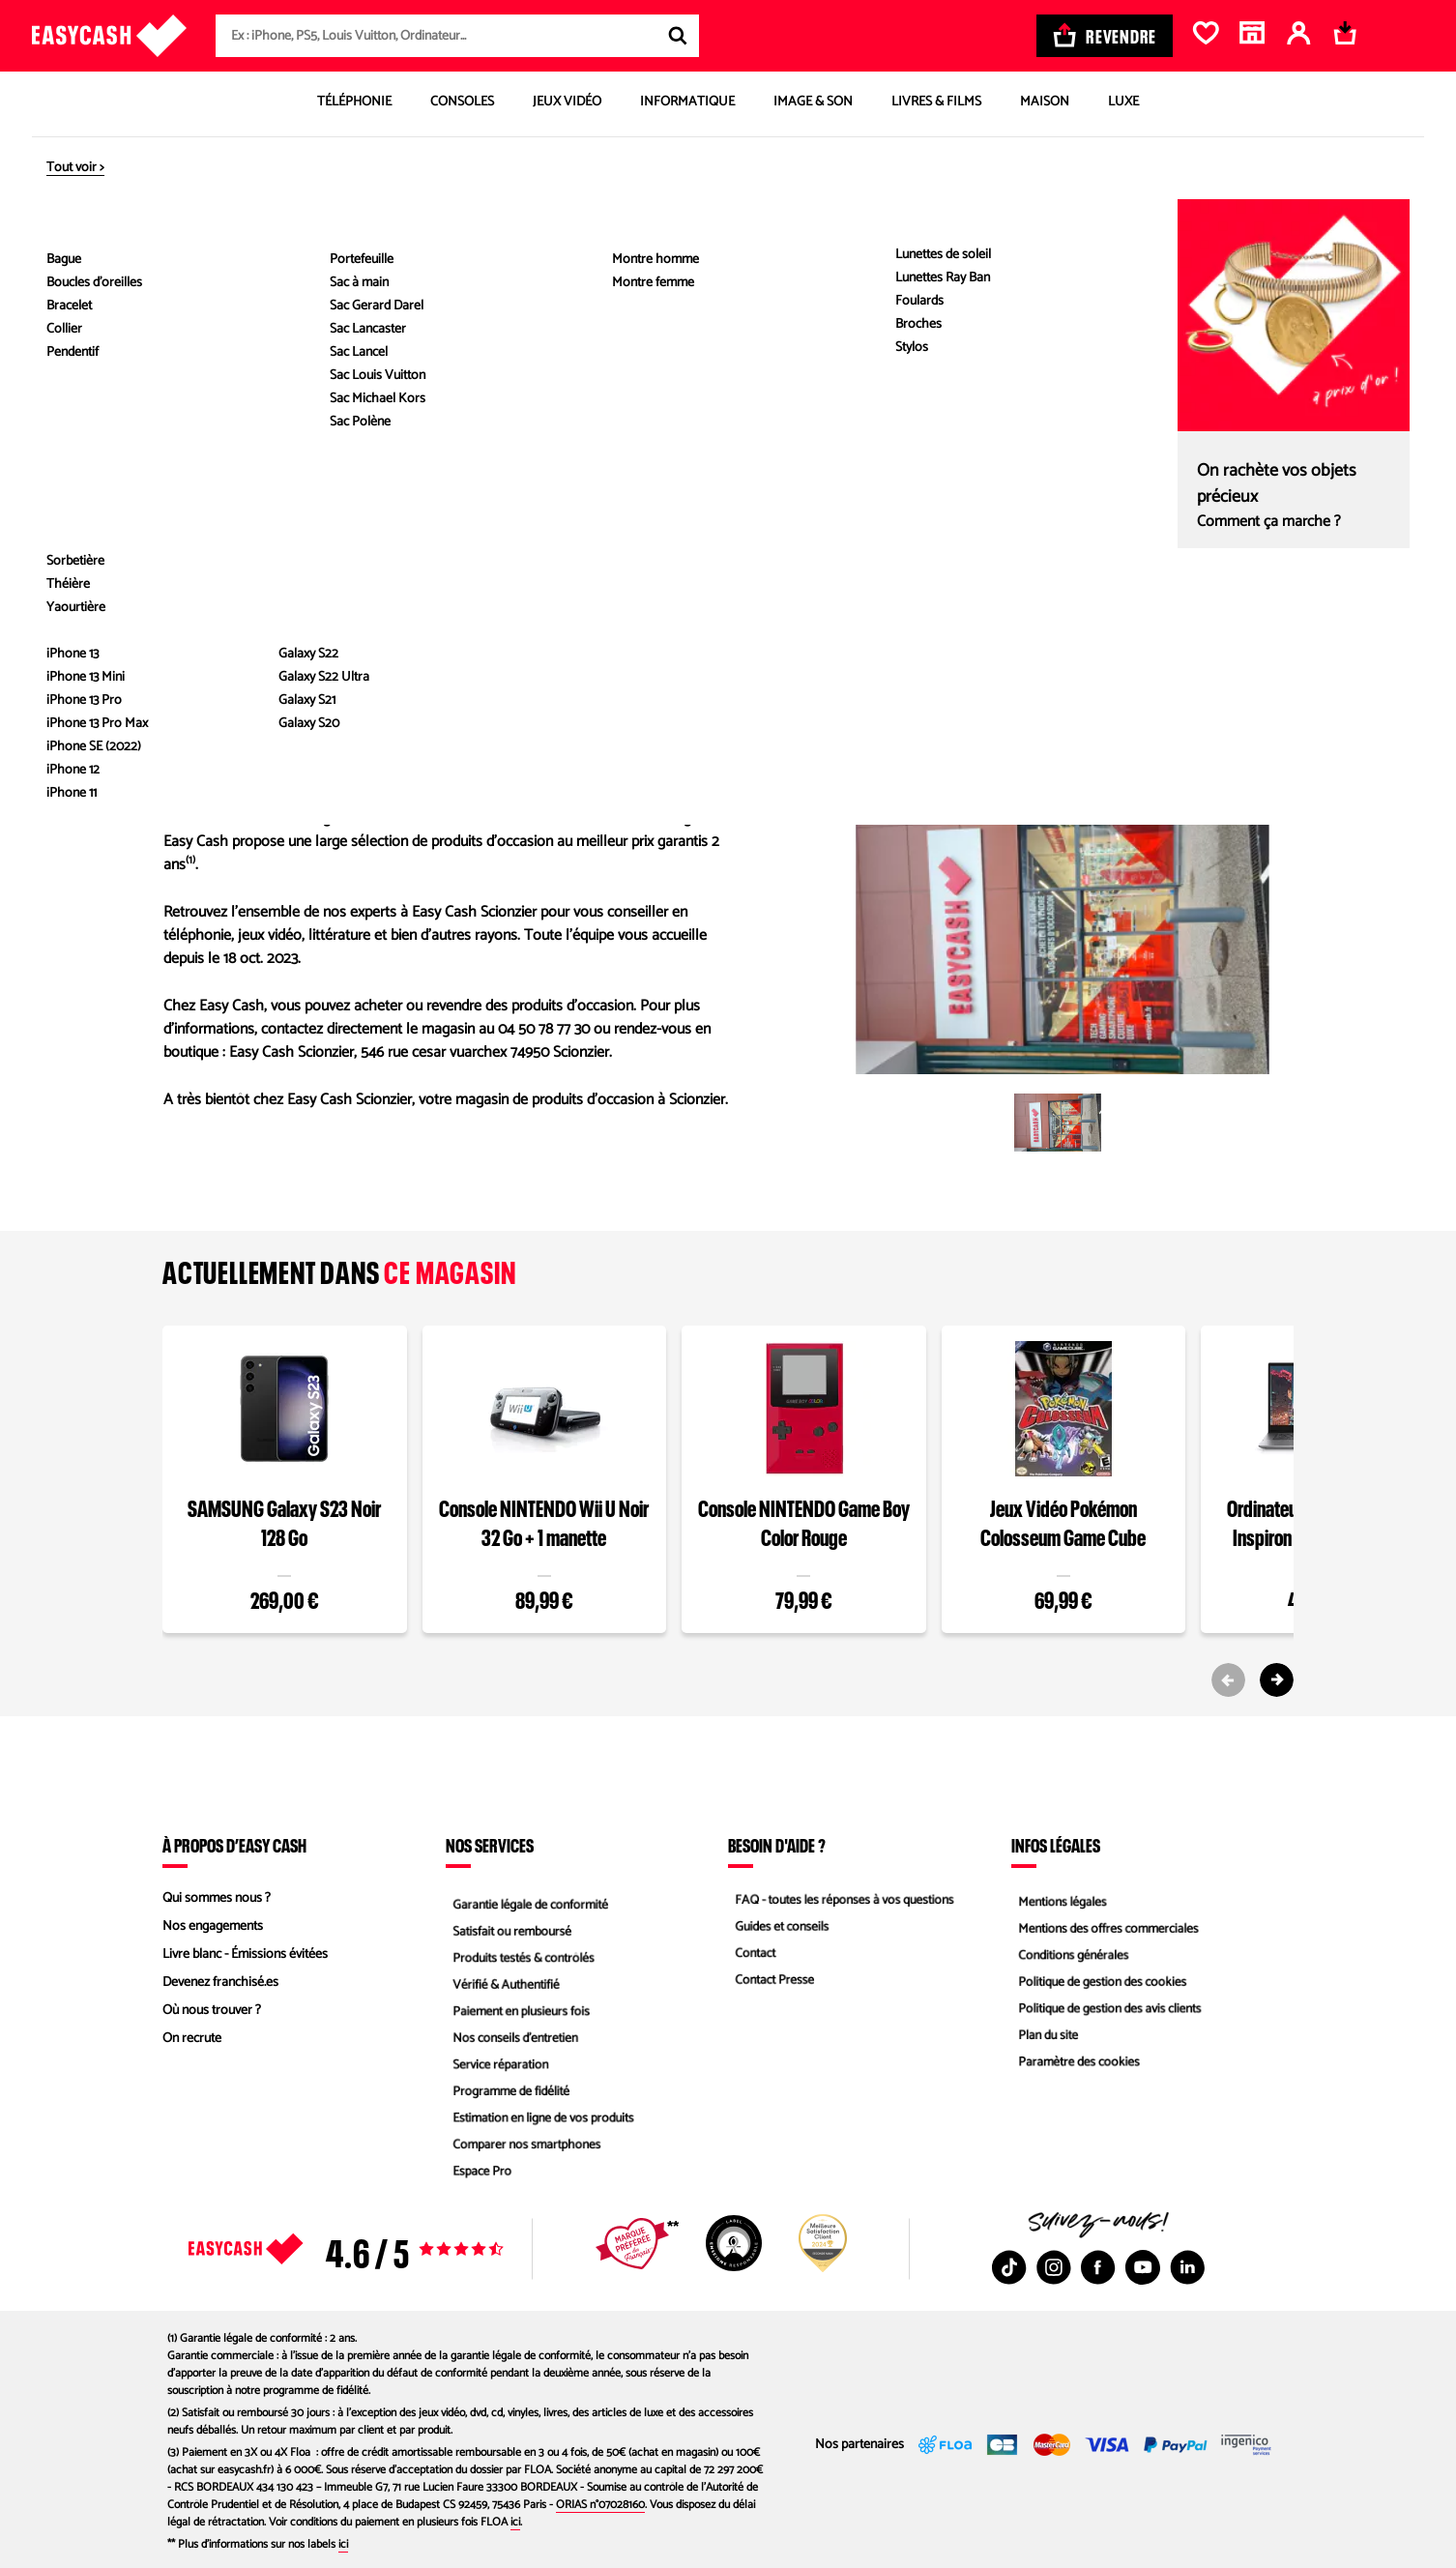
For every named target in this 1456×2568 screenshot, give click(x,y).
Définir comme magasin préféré (553, 274)
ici (515, 2522)
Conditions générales (1069, 1954)
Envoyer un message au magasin (277, 599)
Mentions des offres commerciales (1106, 1926)
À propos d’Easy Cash (234, 1844)
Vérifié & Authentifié (502, 1982)
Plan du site (1042, 2039)
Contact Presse (769, 1982)
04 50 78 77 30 (220, 571)
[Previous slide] (1228, 1680)
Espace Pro (477, 2179)
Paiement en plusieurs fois (518, 2010)
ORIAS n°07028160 (600, 2504)
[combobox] (457, 36)
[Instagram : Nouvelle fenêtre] (1053, 2267)
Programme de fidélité (507, 2095)
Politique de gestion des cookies (1099, 1982)
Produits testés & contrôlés (520, 1954)
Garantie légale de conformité (527, 1898)
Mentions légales (1057, 1898)
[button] (1057, 1123)
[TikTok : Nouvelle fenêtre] (1009, 2267)
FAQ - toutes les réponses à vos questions (843, 1898)
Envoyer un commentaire (251, 627)
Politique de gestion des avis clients (1107, 2010)
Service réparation (496, 2067)
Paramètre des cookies (1075, 2067)
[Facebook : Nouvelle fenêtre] (1098, 2267)
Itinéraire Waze (1172, 674)
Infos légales (1055, 1844)
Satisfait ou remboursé (508, 1926)
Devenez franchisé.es (220, 1982)
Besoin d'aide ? (777, 1844)
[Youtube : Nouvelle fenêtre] (1142, 2267)
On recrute (191, 2039)
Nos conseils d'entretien (511, 2039)
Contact (749, 1954)
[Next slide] (1277, 1680)
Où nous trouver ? (211, 2010)
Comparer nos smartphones (523, 2151)
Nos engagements (212, 1926)
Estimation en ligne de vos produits (541, 2123)
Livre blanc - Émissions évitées (245, 1954)
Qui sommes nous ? (216, 1898)
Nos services (490, 1844)
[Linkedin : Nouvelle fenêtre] (1187, 2267)
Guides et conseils (777, 1926)
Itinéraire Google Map (973, 674)
